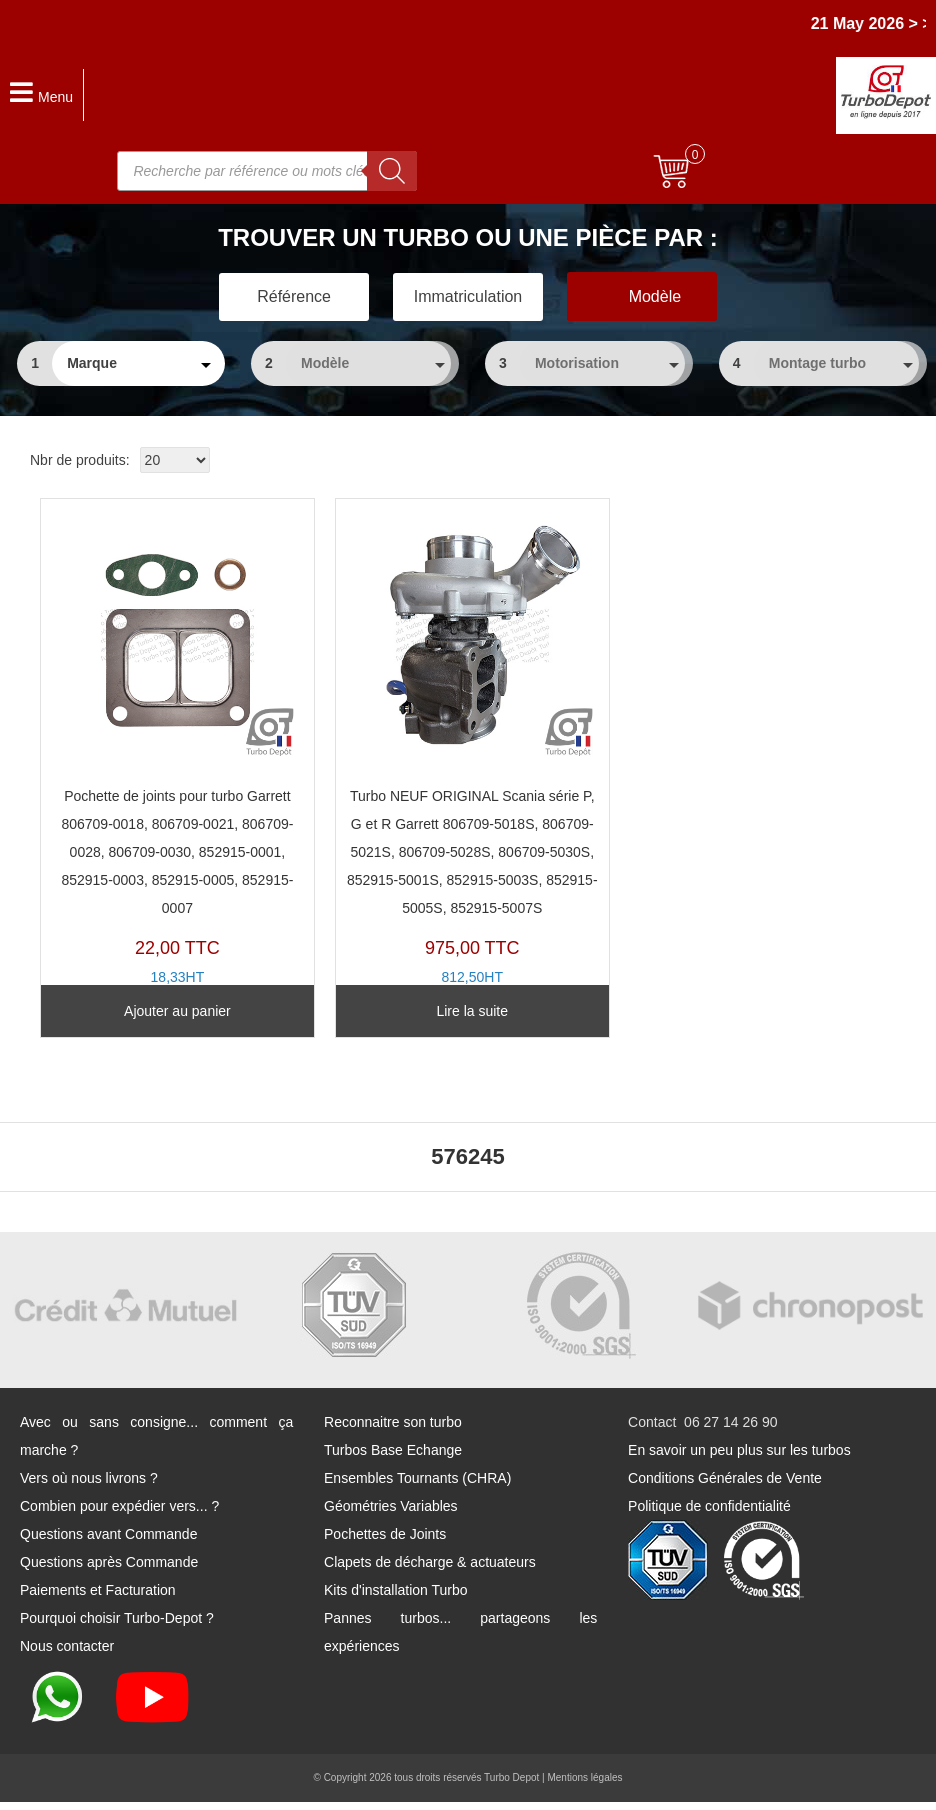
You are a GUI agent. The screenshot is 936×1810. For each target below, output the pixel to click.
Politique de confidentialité (709, 1514)
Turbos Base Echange (393, 1458)
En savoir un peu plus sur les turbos (739, 1458)
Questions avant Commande (108, 1542)
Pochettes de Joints (385, 1542)
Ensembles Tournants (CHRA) (417, 1486)
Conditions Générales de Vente (725, 1486)
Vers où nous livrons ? (89, 1486)
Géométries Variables (391, 1514)
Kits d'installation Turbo (396, 1598)
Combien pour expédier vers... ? (119, 1514)
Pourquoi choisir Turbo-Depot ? (117, 1626)
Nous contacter (67, 1654)
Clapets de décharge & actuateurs (430, 1570)
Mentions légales (584, 1785)
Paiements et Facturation (98, 1598)
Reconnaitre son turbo (393, 1430)
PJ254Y (171, 755)
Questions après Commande (109, 1570)
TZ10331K (454, 769)
